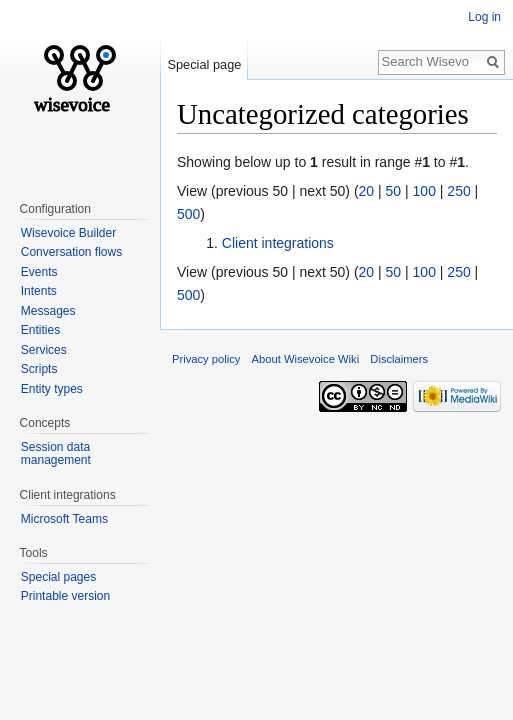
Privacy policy (206, 359)
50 (394, 191)
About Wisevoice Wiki (306, 359)
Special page (204, 64)
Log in (484, 17)
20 (367, 191)
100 (424, 191)
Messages (48, 311)
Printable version (65, 596)
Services (44, 350)
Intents (39, 291)
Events (39, 272)
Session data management (56, 454)
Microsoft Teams (64, 519)
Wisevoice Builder (68, 233)
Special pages (58, 577)
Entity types (52, 389)
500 (188, 214)
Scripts (39, 369)
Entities (40, 330)
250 (458, 191)
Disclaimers (399, 359)
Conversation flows (71, 252)
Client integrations (278, 243)
